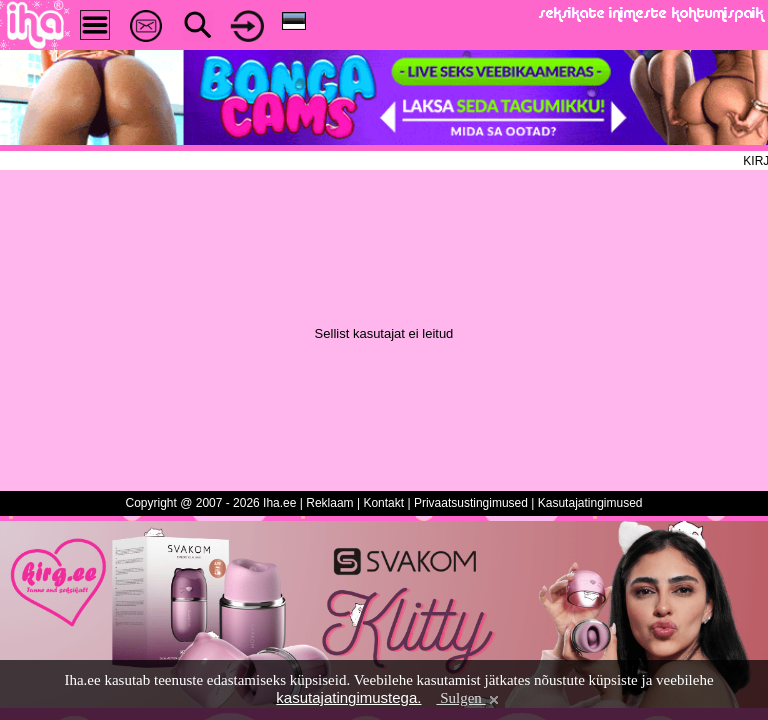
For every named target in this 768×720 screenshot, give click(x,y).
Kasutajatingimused (590, 503)
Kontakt (383, 503)
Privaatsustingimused (471, 503)
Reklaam (329, 503)
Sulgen (468, 698)
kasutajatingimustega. (348, 697)
